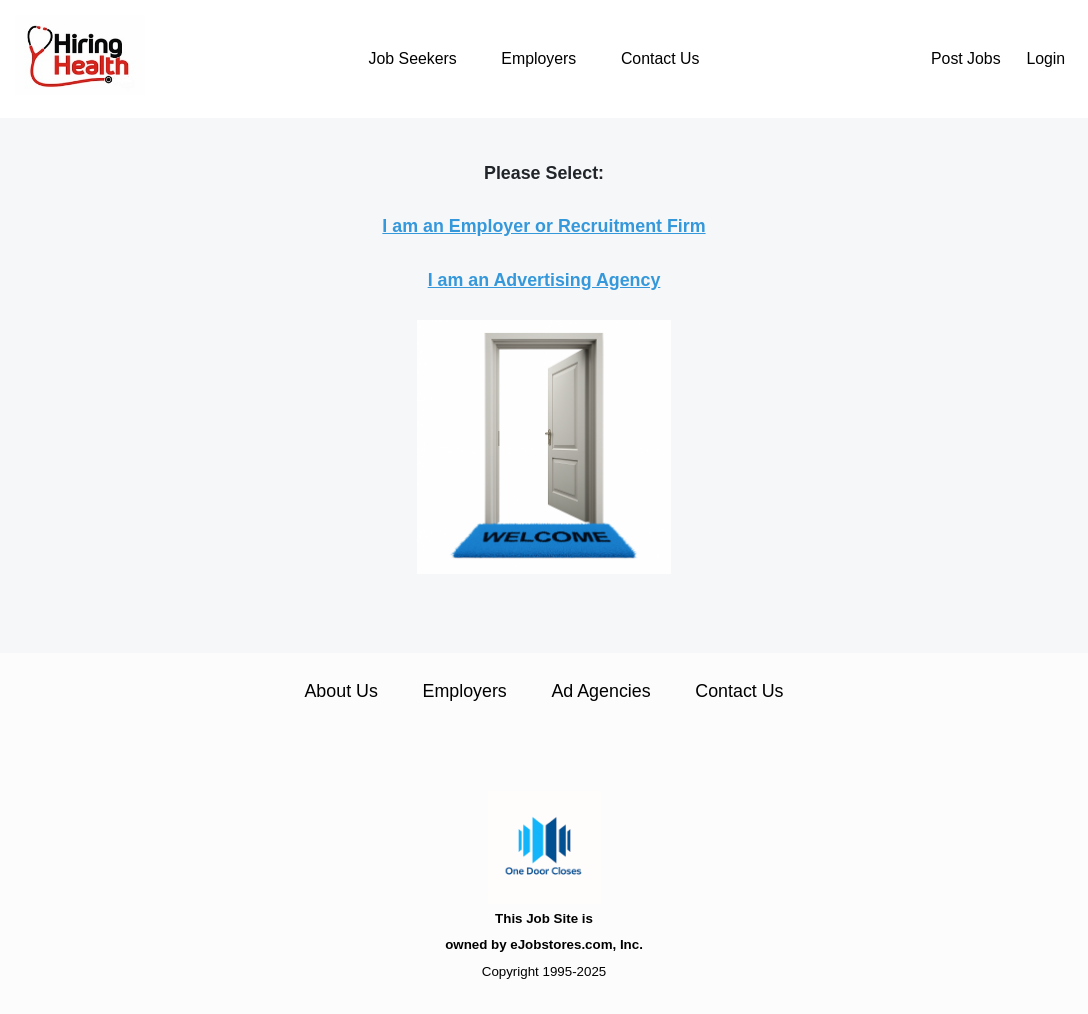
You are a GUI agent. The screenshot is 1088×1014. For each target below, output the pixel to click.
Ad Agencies (600, 691)
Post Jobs (966, 58)
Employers (538, 58)
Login (1045, 58)
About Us (340, 691)
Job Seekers (413, 58)
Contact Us (660, 58)
